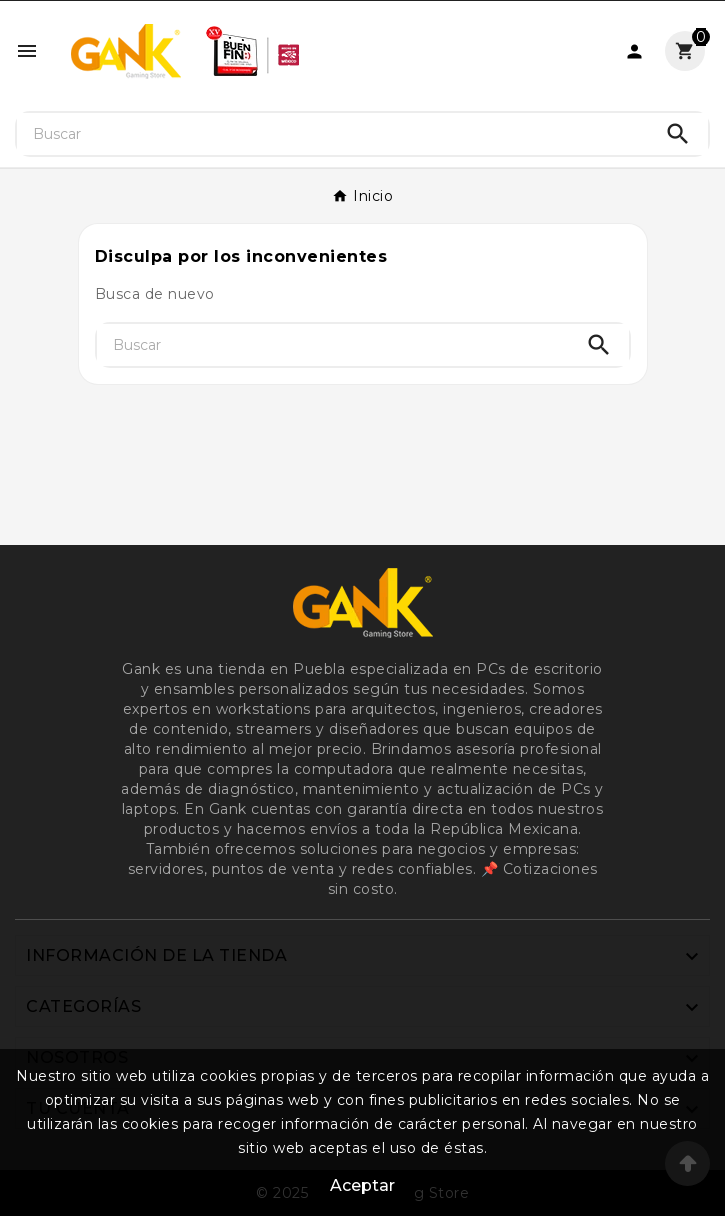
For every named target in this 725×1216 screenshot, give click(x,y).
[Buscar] (332, 134)
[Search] (678, 134)
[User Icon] (634, 51)
